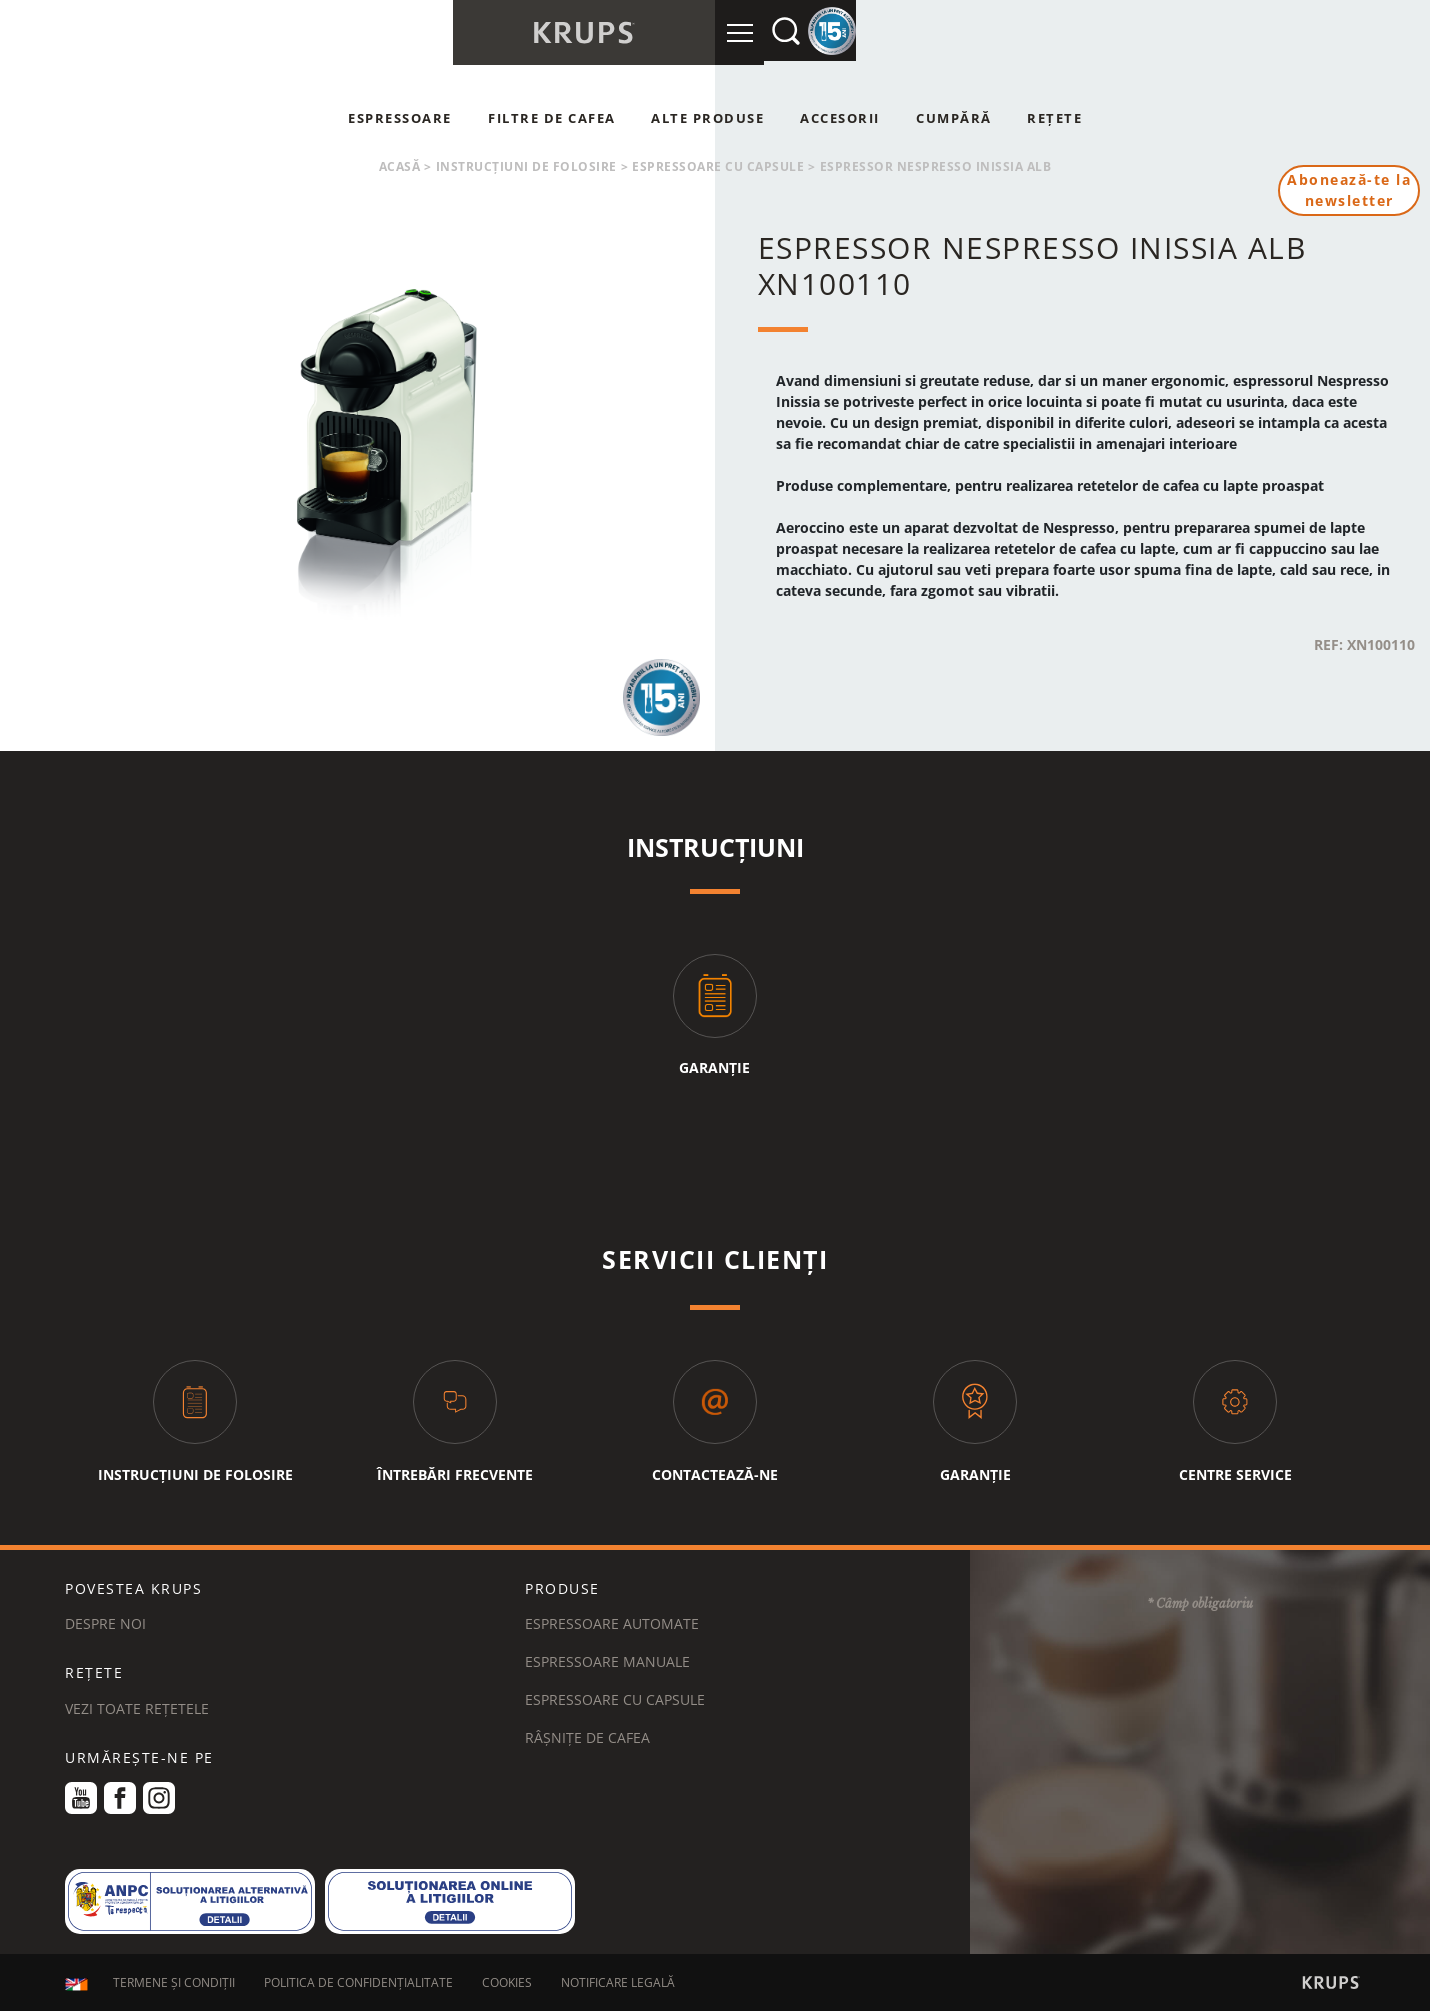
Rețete (1054, 118)
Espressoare (400, 118)
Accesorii (840, 118)
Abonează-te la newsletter (1349, 191)
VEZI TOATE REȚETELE (137, 1708)
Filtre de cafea (552, 118)
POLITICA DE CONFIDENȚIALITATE (358, 1983)
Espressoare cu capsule (718, 166)
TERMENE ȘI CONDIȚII (174, 1983)
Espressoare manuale (607, 1661)
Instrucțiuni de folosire (526, 166)
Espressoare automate (612, 1623)
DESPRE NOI (105, 1623)
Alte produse (707, 118)
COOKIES (507, 1983)
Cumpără (954, 118)
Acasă (400, 166)
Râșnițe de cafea (587, 1737)
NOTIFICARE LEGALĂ (618, 1983)
